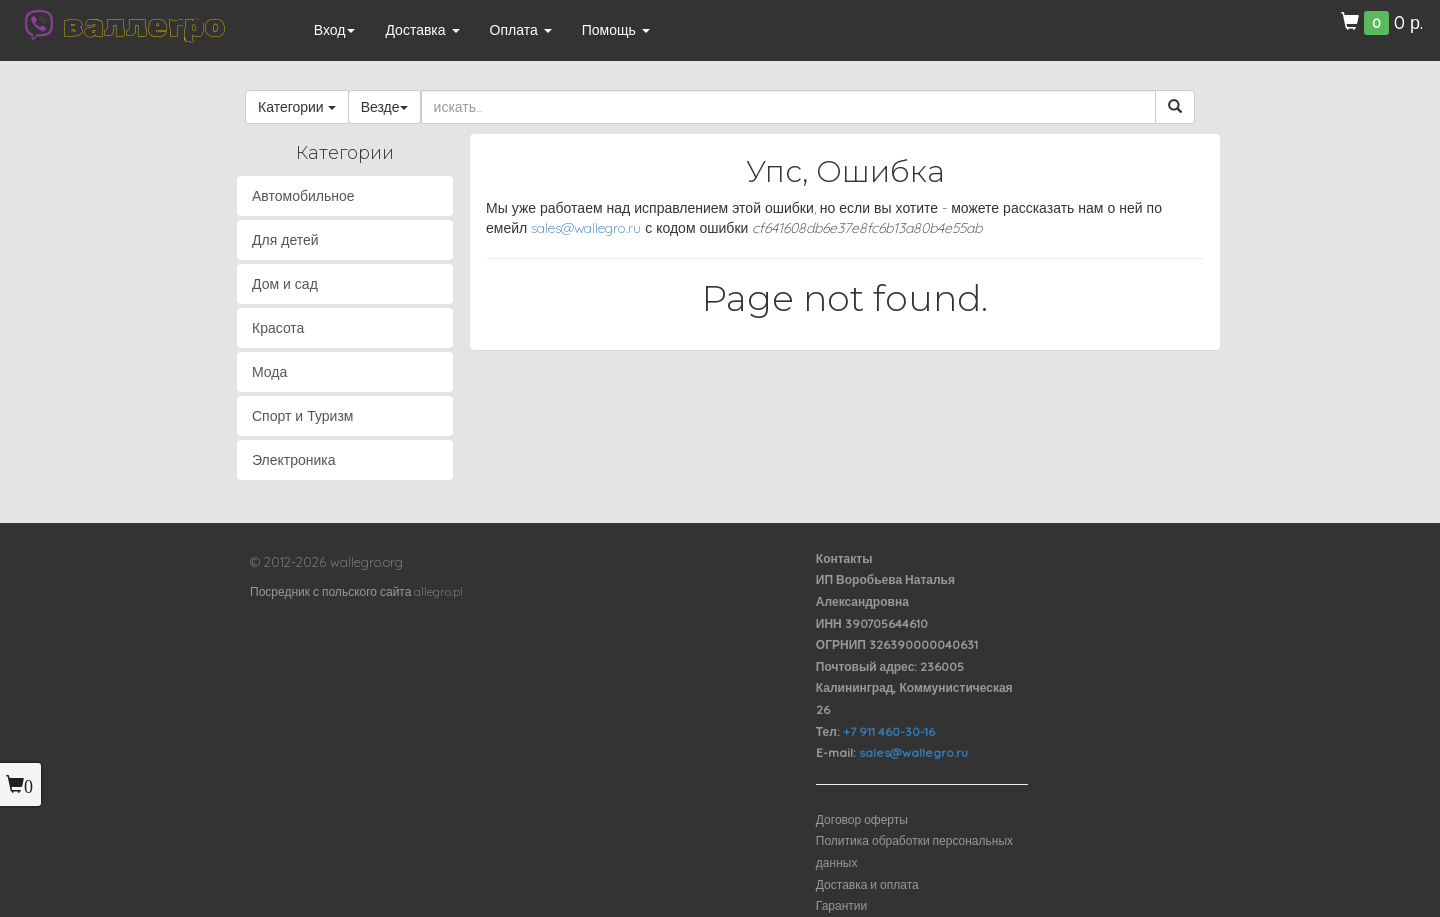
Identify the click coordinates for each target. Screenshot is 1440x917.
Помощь (616, 30)
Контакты (844, 558)
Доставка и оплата (867, 884)
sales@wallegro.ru (586, 228)
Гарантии (841, 905)
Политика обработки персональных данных (914, 851)
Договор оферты (862, 819)
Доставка (422, 30)
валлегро (144, 25)
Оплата (521, 30)
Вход (335, 30)
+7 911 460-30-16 (889, 731)
